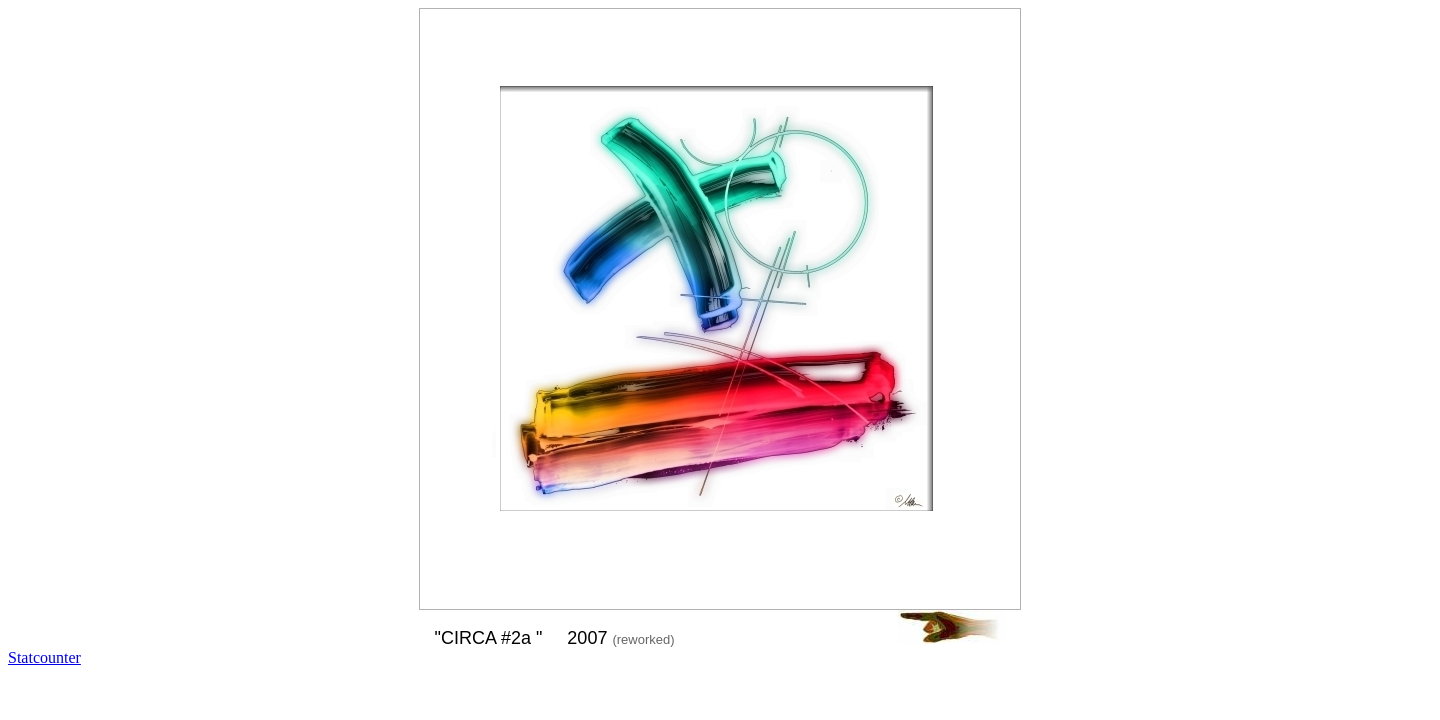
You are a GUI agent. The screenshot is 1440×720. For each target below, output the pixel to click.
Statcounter (44, 657)
